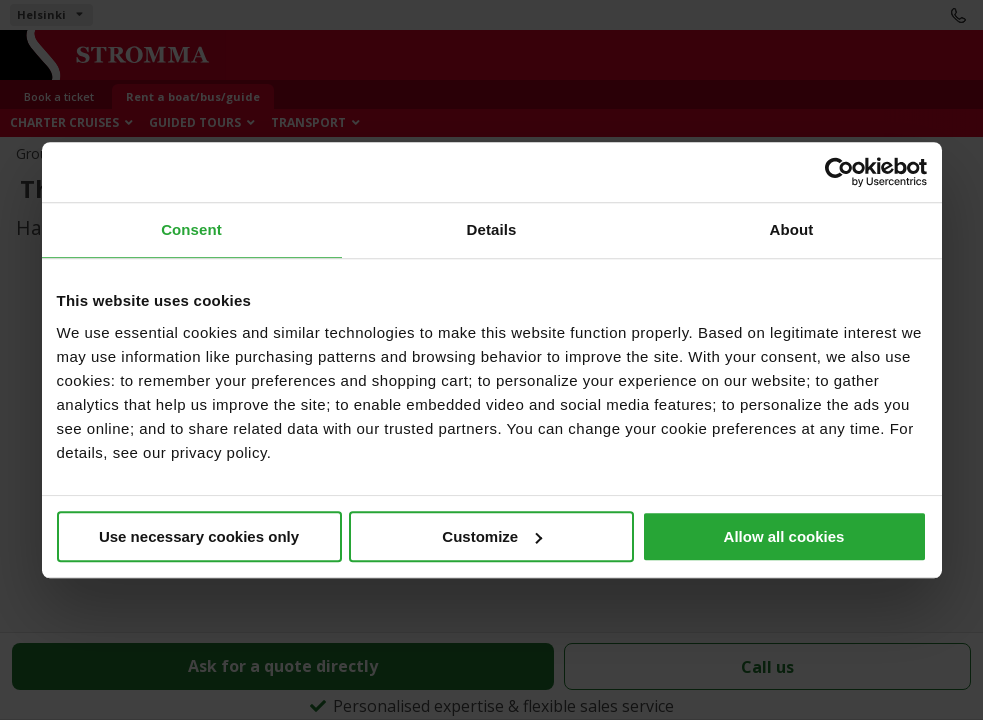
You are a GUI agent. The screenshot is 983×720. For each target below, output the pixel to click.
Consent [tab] (191, 229)
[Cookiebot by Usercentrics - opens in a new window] (839, 172)
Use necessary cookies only (199, 536)
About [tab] (792, 229)
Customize (492, 536)
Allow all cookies (784, 536)
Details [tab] (492, 229)
